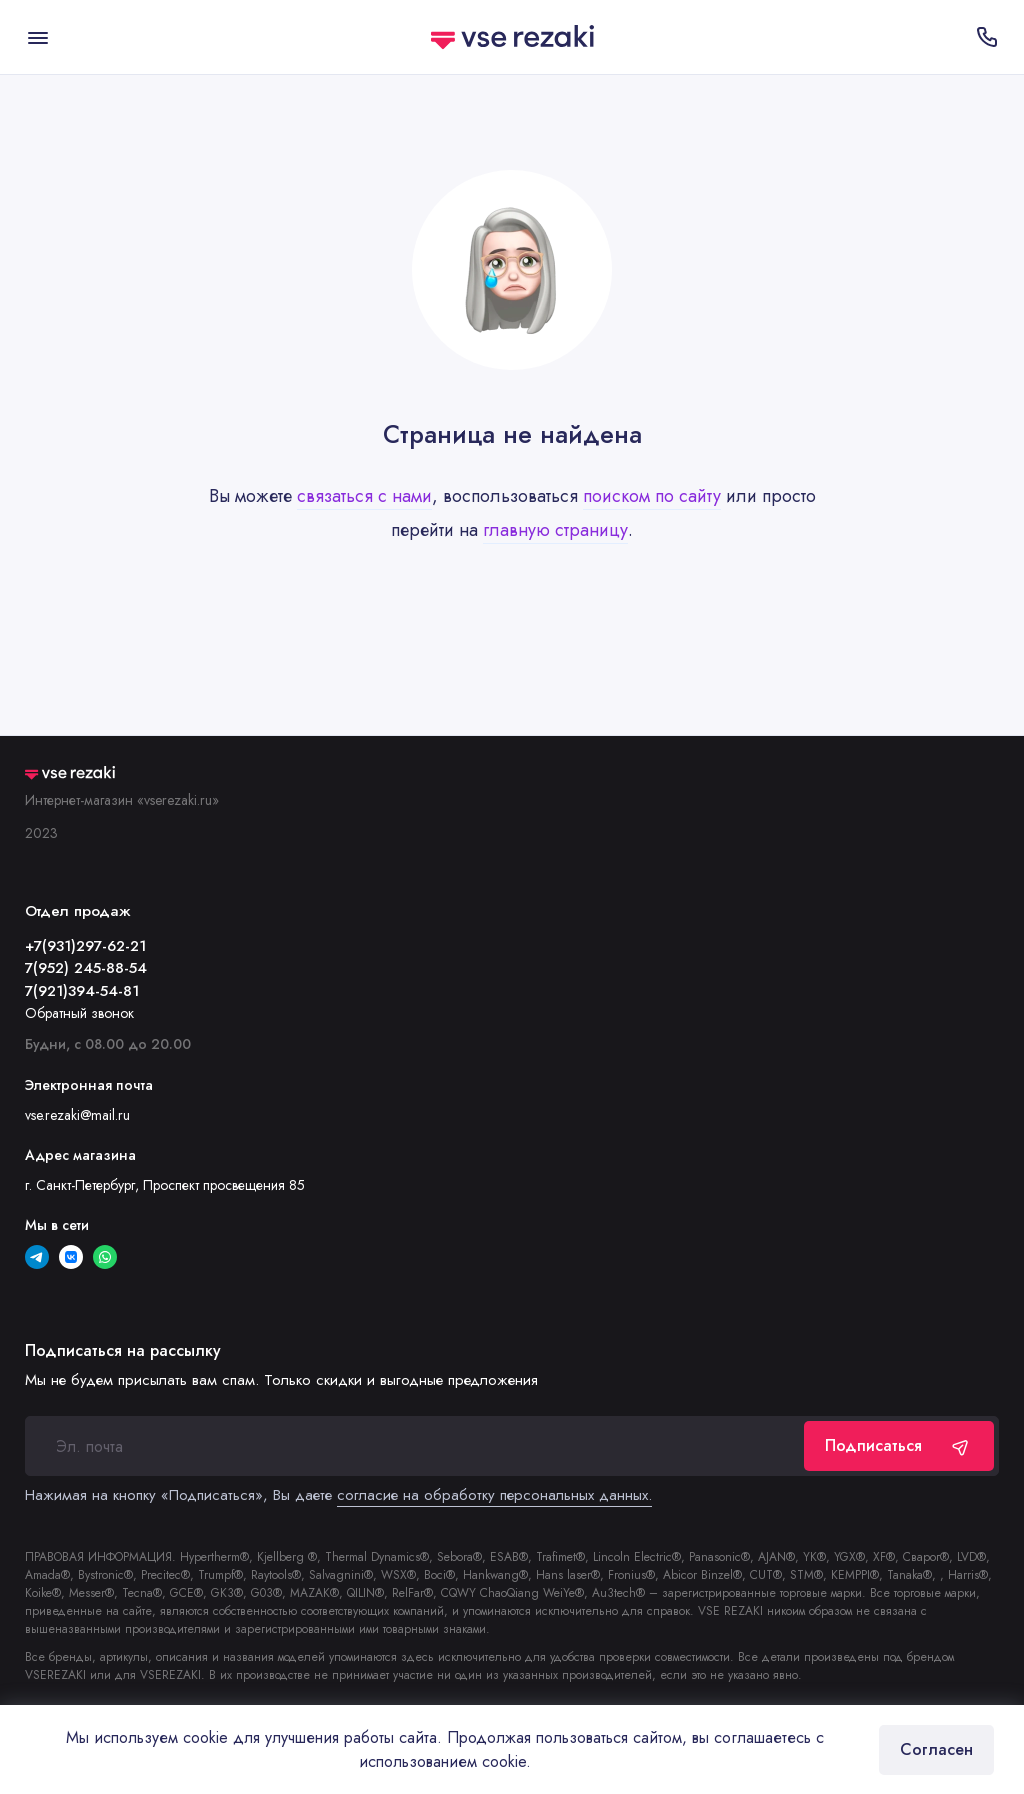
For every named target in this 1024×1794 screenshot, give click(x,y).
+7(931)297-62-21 (85, 946)
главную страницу (555, 530)
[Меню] (37, 37)
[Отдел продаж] (986, 37)
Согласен (936, 1749)
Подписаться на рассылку (123, 1351)
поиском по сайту (652, 496)
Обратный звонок (79, 1013)
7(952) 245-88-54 (86, 968)
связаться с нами (364, 496)
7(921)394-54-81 (82, 991)
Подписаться (899, 1445)
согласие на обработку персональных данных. (494, 1495)
